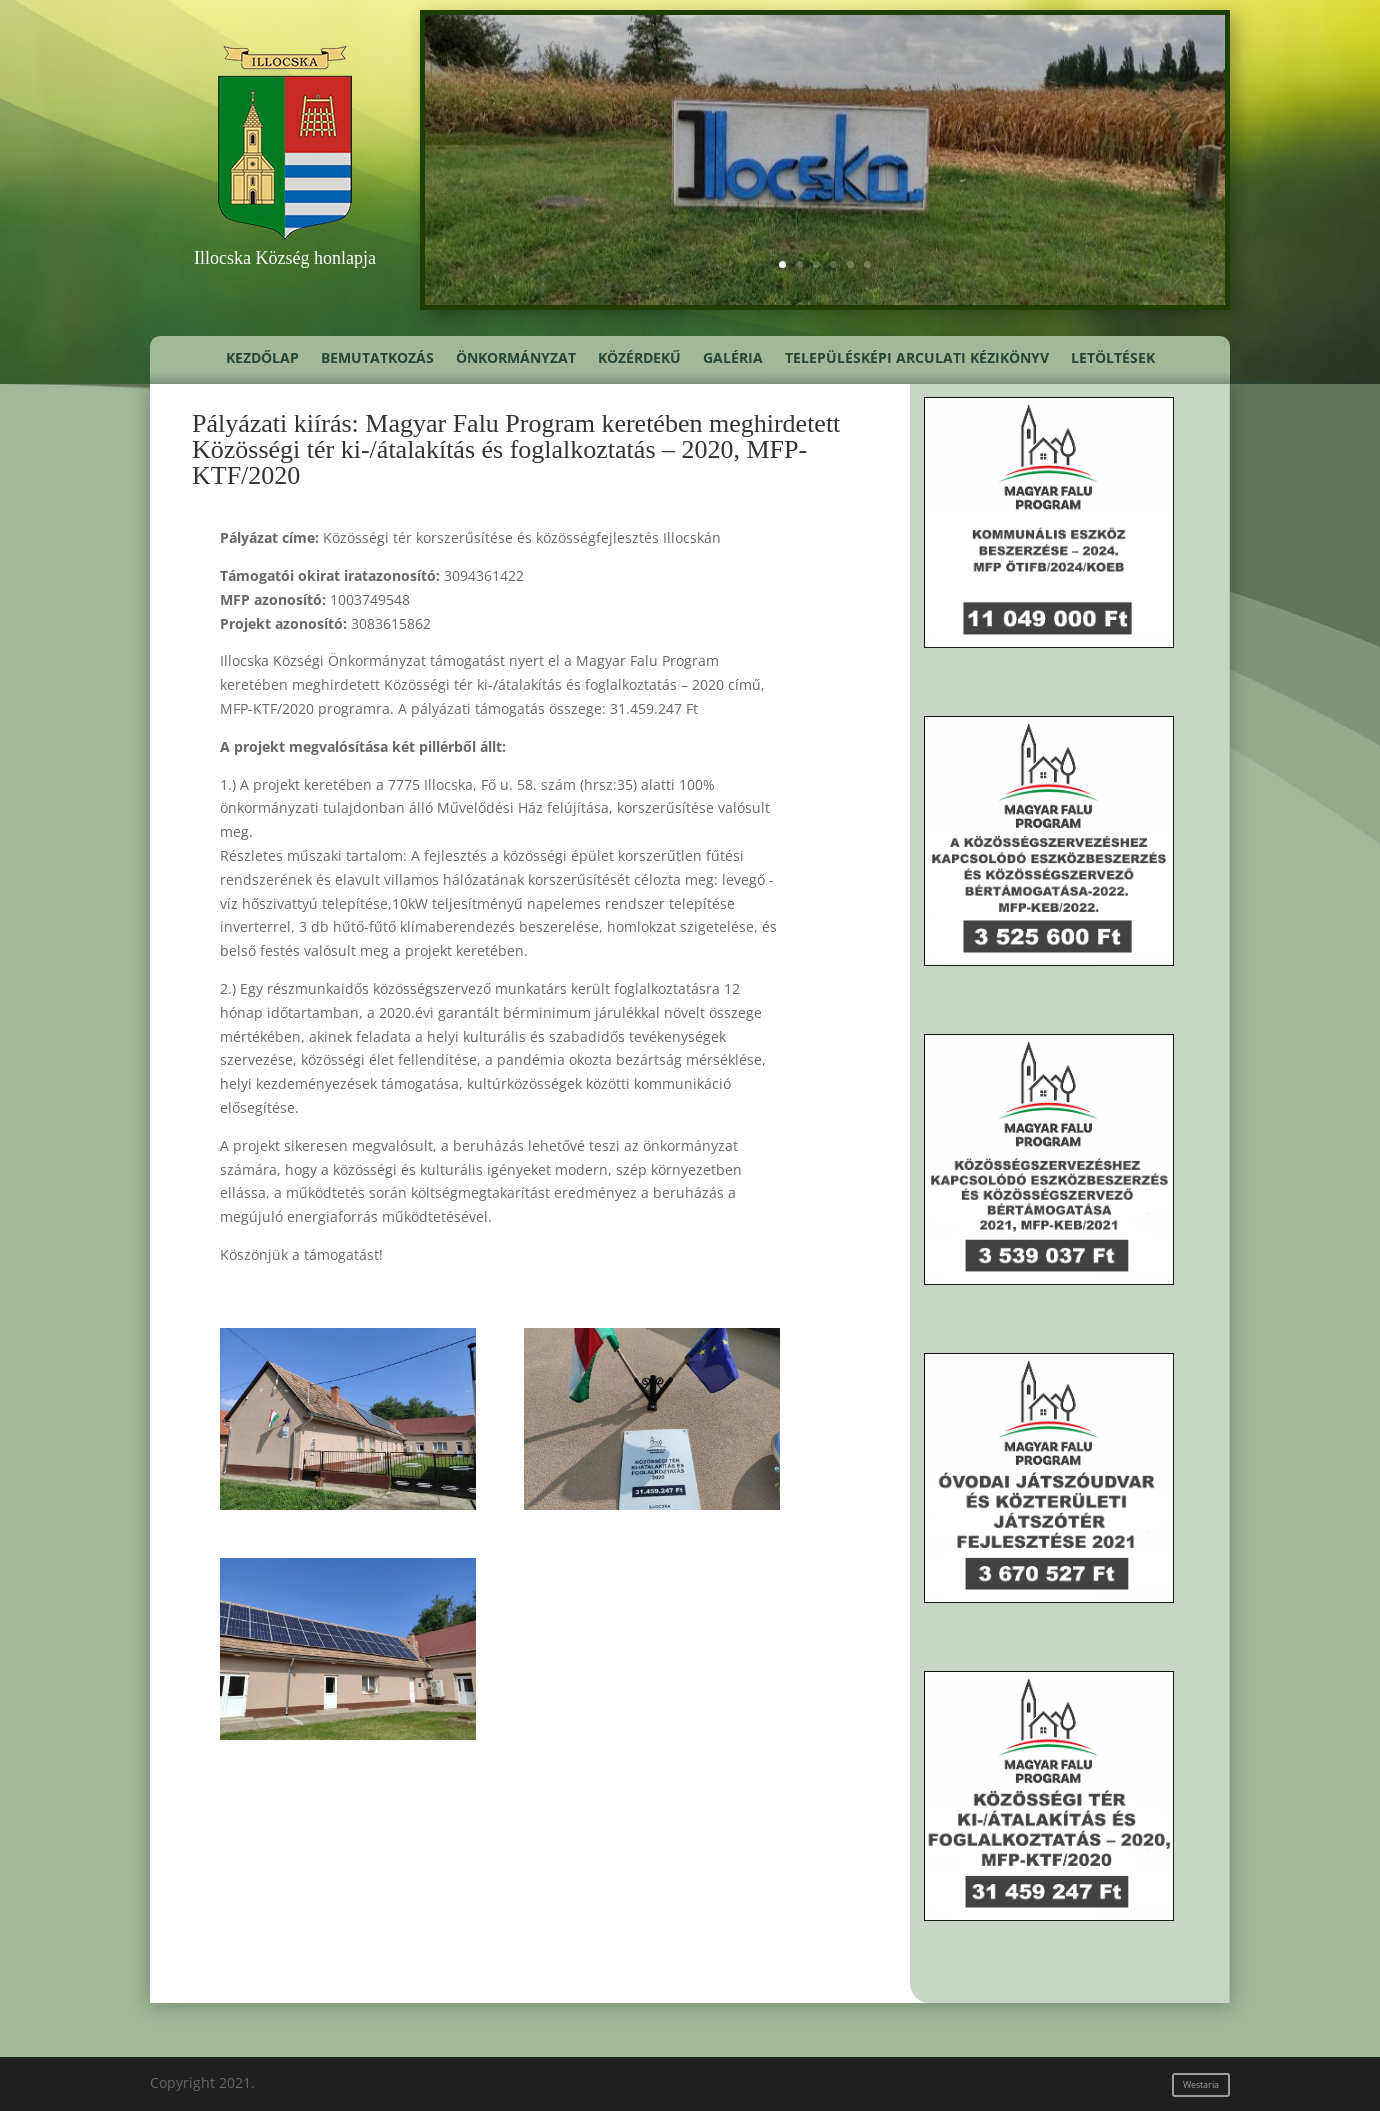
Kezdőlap (262, 359)
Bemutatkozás (377, 359)
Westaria (1201, 2084)
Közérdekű (639, 359)
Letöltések (1113, 359)
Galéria (733, 359)
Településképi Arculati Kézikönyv (917, 359)
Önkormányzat (516, 359)
